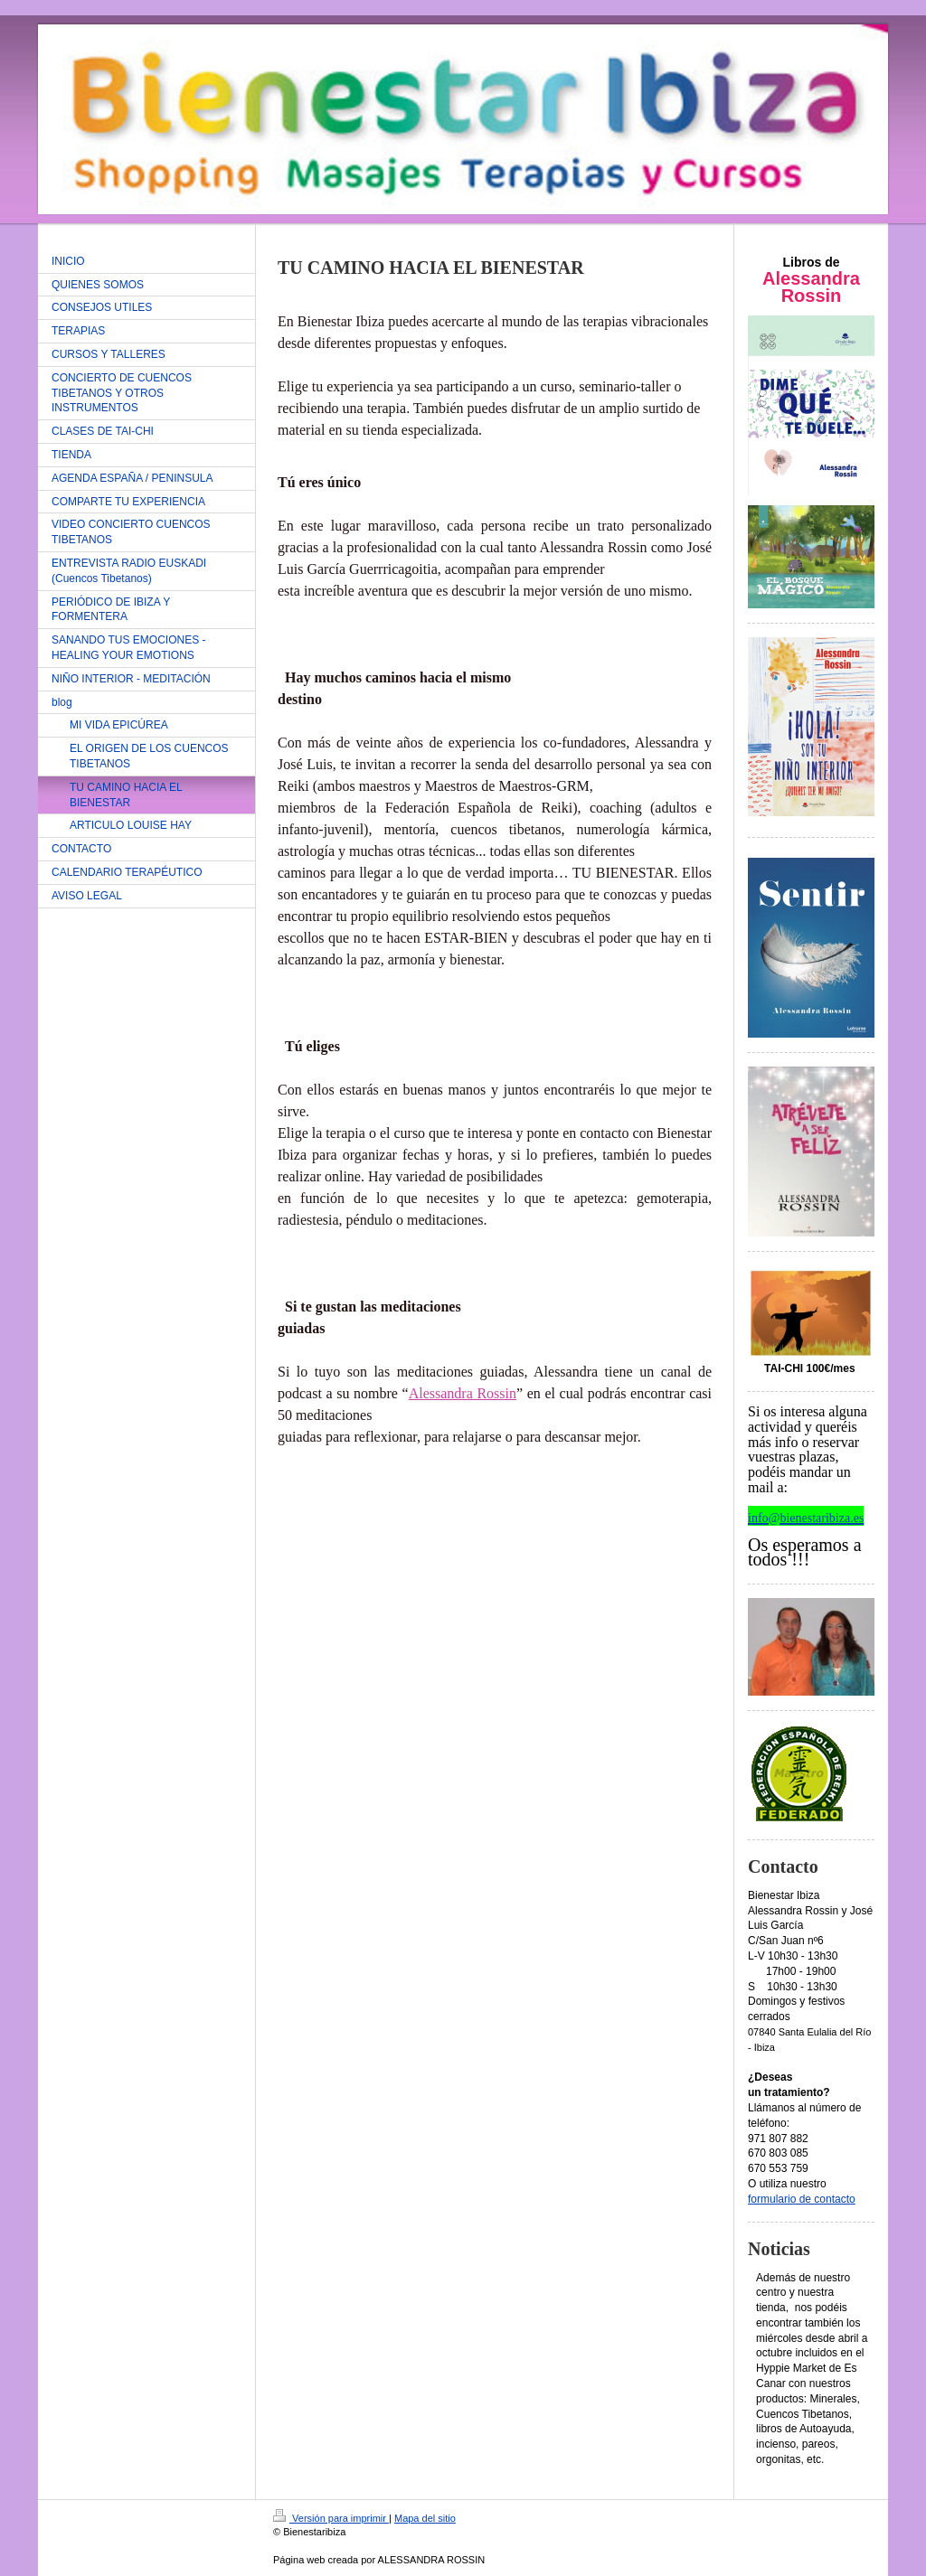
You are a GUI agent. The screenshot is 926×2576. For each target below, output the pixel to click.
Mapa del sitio (425, 2518)
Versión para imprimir (331, 2518)
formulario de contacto (801, 2199)
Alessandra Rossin (462, 1393)
